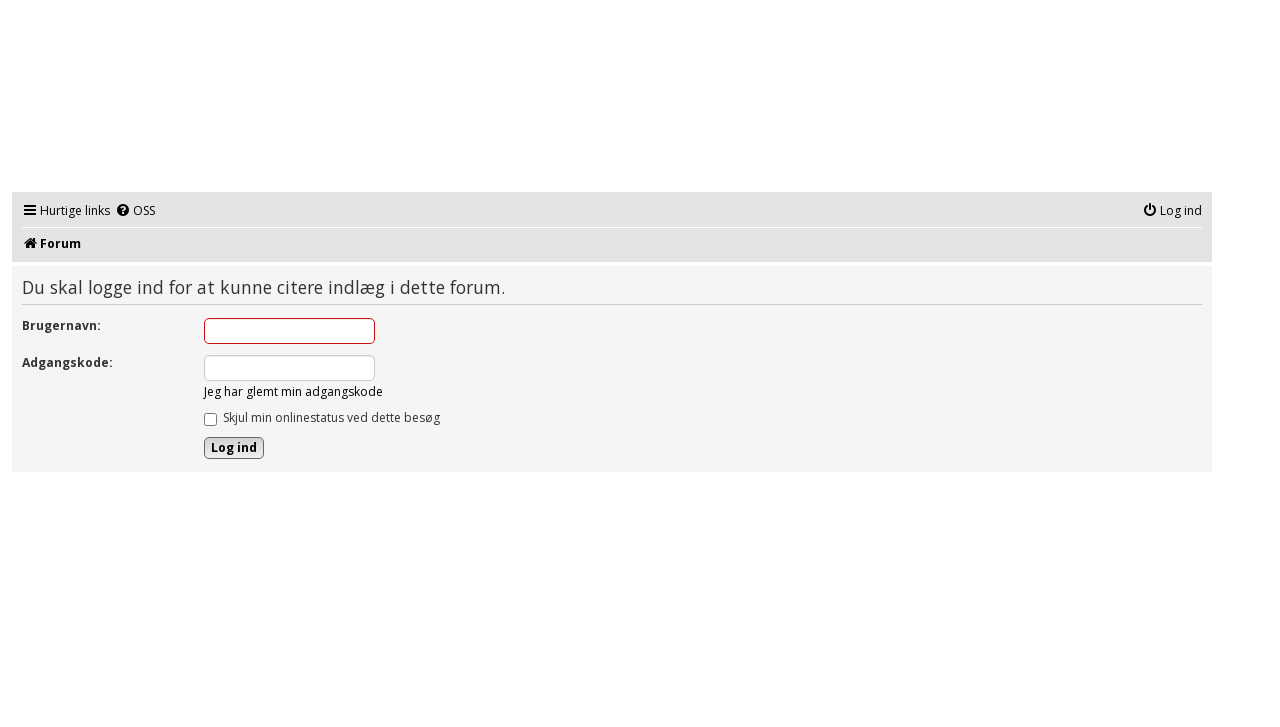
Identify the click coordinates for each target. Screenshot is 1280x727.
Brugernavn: (61, 325)
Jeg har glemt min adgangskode (293, 391)
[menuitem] (135, 211)
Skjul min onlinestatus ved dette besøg (322, 417)
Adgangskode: (67, 362)
